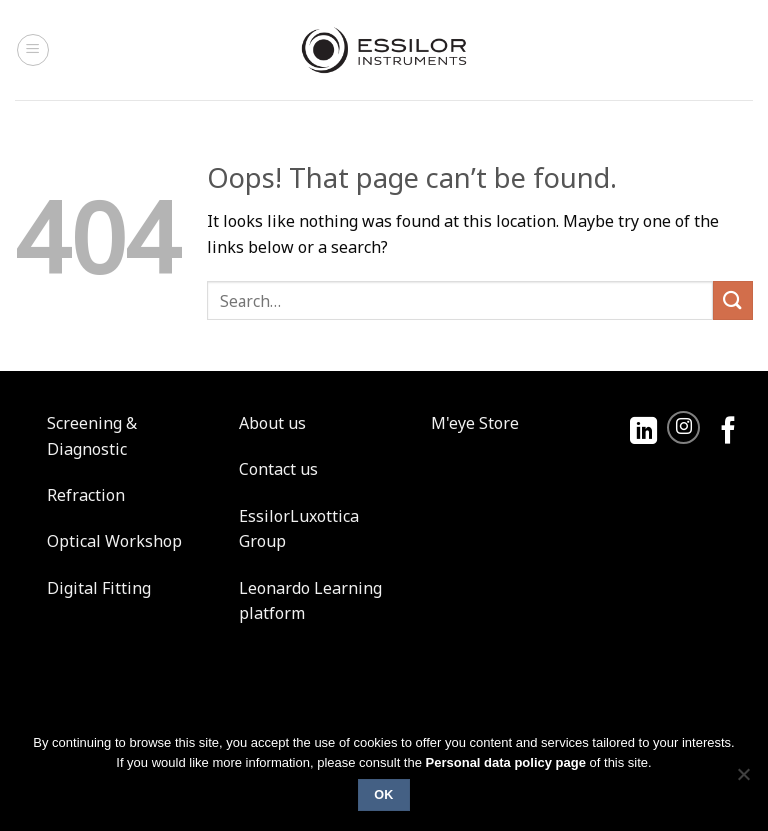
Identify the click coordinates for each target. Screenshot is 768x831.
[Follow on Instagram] (683, 427)
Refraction (86, 495)
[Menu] (33, 50)
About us (272, 423)
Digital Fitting (99, 588)
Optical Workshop (114, 541)
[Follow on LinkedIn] (643, 432)
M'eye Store (475, 423)
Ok (384, 795)
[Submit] (733, 300)
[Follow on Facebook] (728, 432)
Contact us (278, 469)
